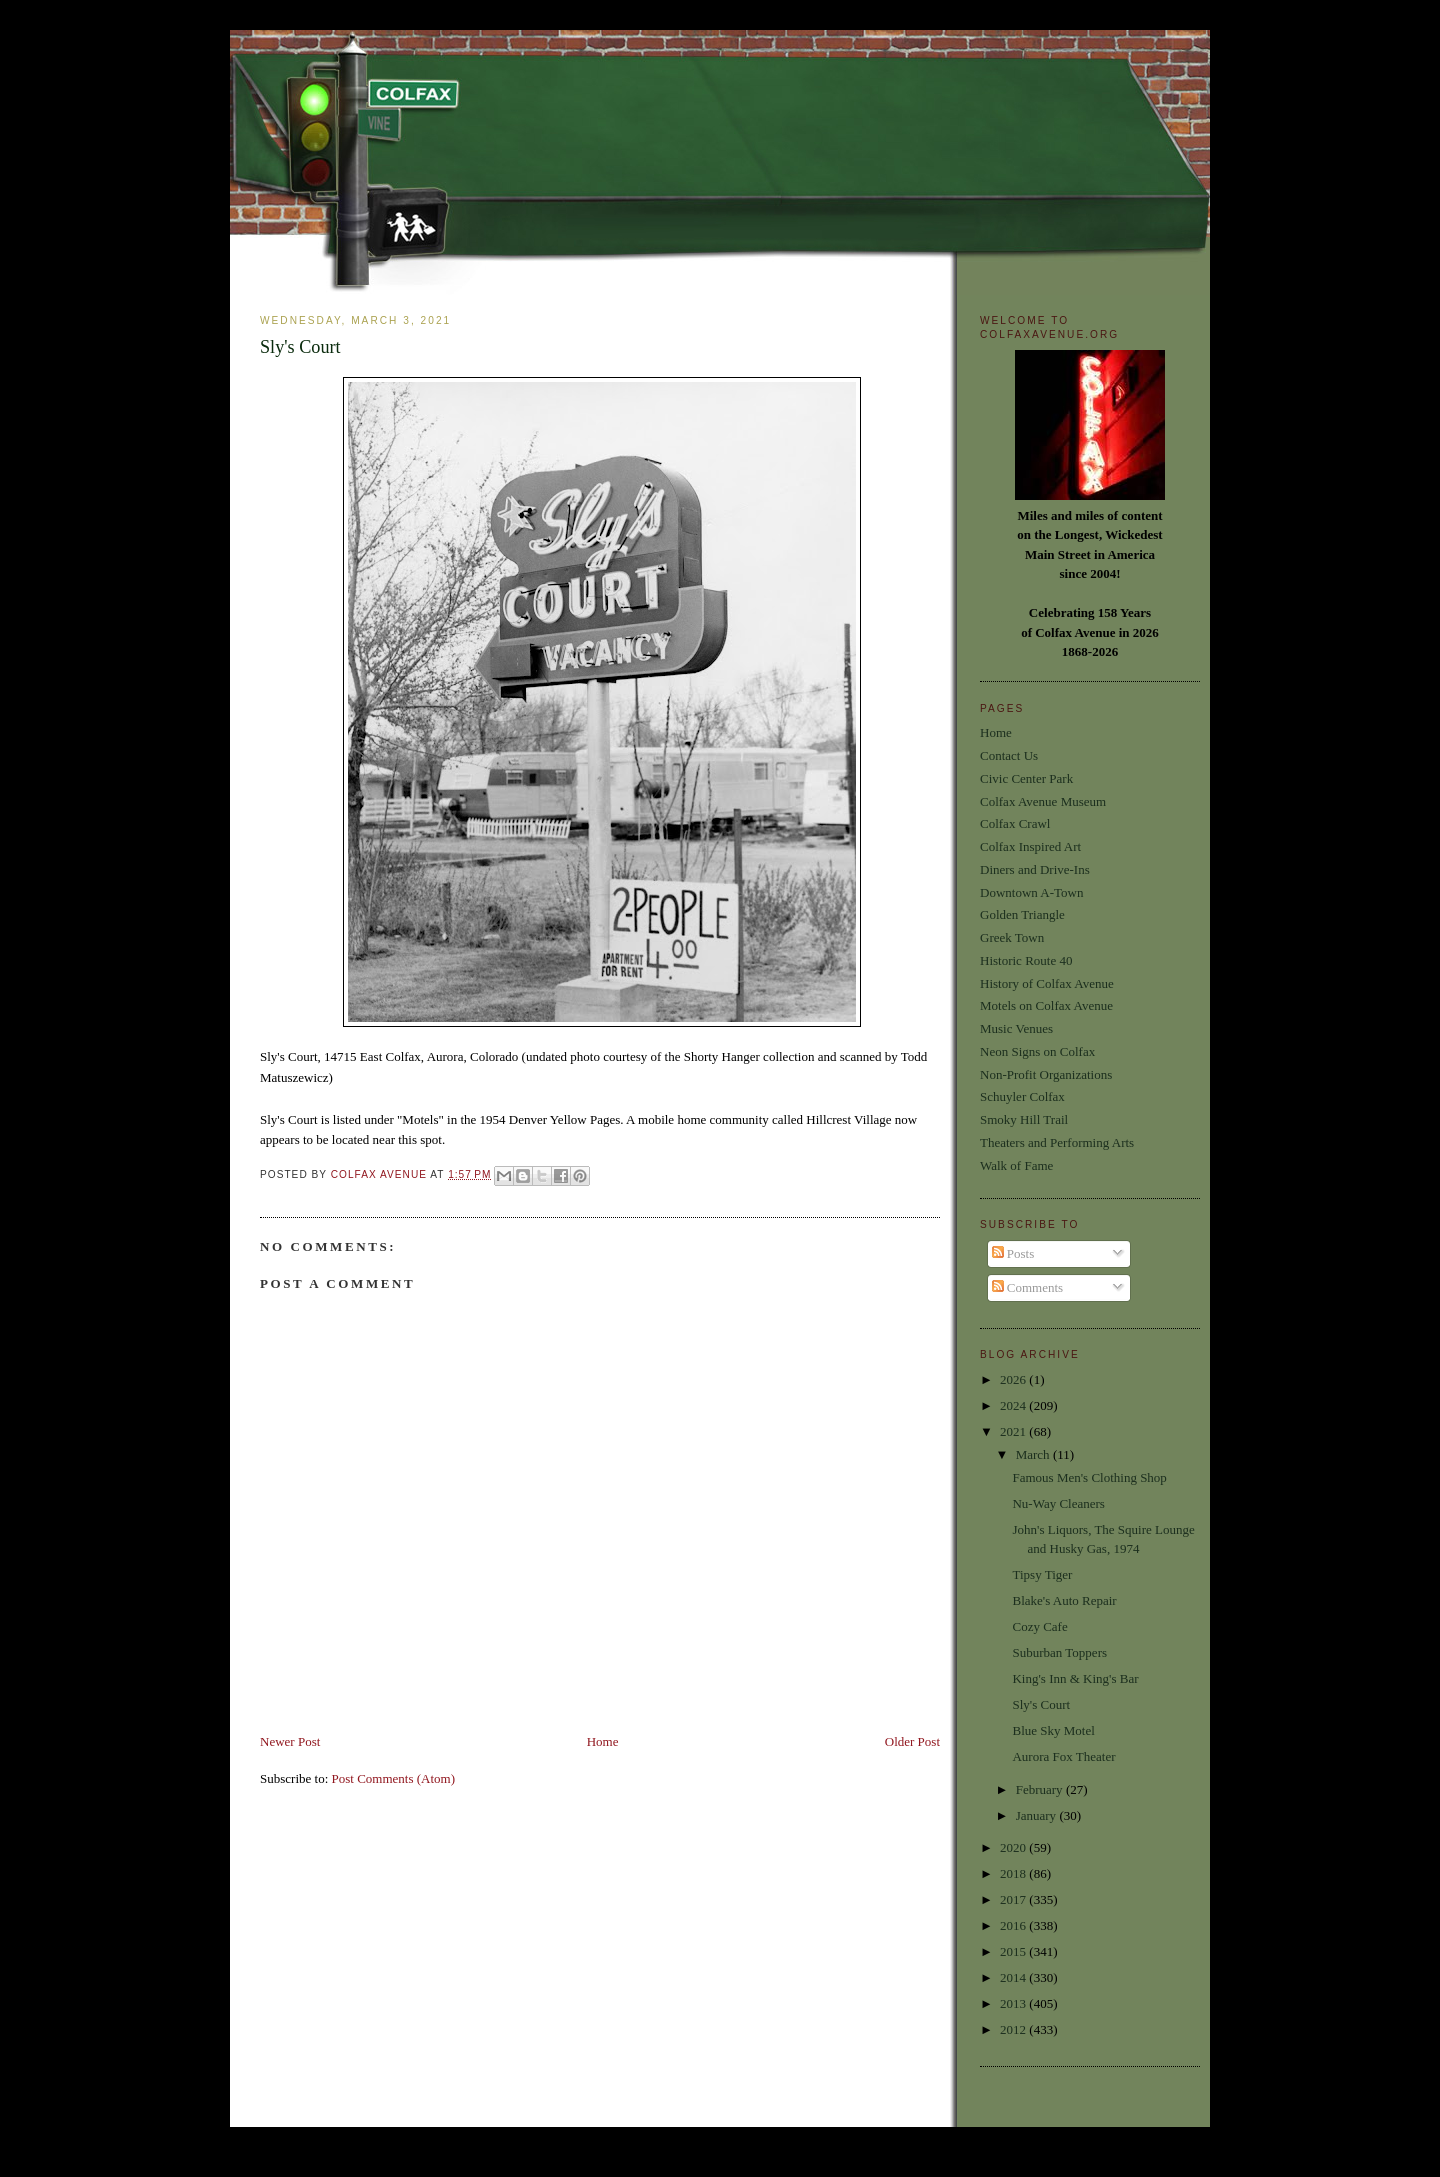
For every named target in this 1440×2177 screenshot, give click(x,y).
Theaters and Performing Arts (1057, 1142)
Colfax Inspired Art (1030, 846)
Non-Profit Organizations (1046, 1074)
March (1034, 1454)
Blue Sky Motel (1053, 1730)
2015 (1014, 1951)
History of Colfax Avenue (1047, 983)
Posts (1013, 1253)
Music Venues (1016, 1028)
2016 (1014, 1925)
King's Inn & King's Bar (1075, 1678)
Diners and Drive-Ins (1035, 869)
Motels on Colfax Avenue (1046, 1005)
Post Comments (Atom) (394, 1778)
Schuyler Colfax (1022, 1096)
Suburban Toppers (1059, 1652)
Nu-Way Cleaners (1058, 1503)
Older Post (912, 1741)
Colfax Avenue (381, 1174)
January (1038, 1815)
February (1041, 1789)
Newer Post (290, 1741)
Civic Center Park (1026, 778)
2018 (1014, 1873)
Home (603, 1741)
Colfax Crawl (1015, 823)
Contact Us (1009, 755)
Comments (1028, 1287)
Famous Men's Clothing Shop (1089, 1477)
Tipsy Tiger (1042, 1574)
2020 (1014, 1847)
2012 (1014, 2029)
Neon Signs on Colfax (1037, 1051)
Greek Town (1012, 937)
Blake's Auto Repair (1064, 1600)
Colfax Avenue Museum (1043, 801)
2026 (1014, 1379)
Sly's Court (1041, 1704)
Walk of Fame (1016, 1165)
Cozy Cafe (1039, 1626)
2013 (1014, 2003)
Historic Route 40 (1026, 960)
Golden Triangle (1022, 914)
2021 (1014, 1431)
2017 (1014, 1899)
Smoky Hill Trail (1024, 1119)
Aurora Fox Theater (1063, 1756)
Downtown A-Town (1031, 892)
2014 (1014, 1977)
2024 (1014, 1405)
